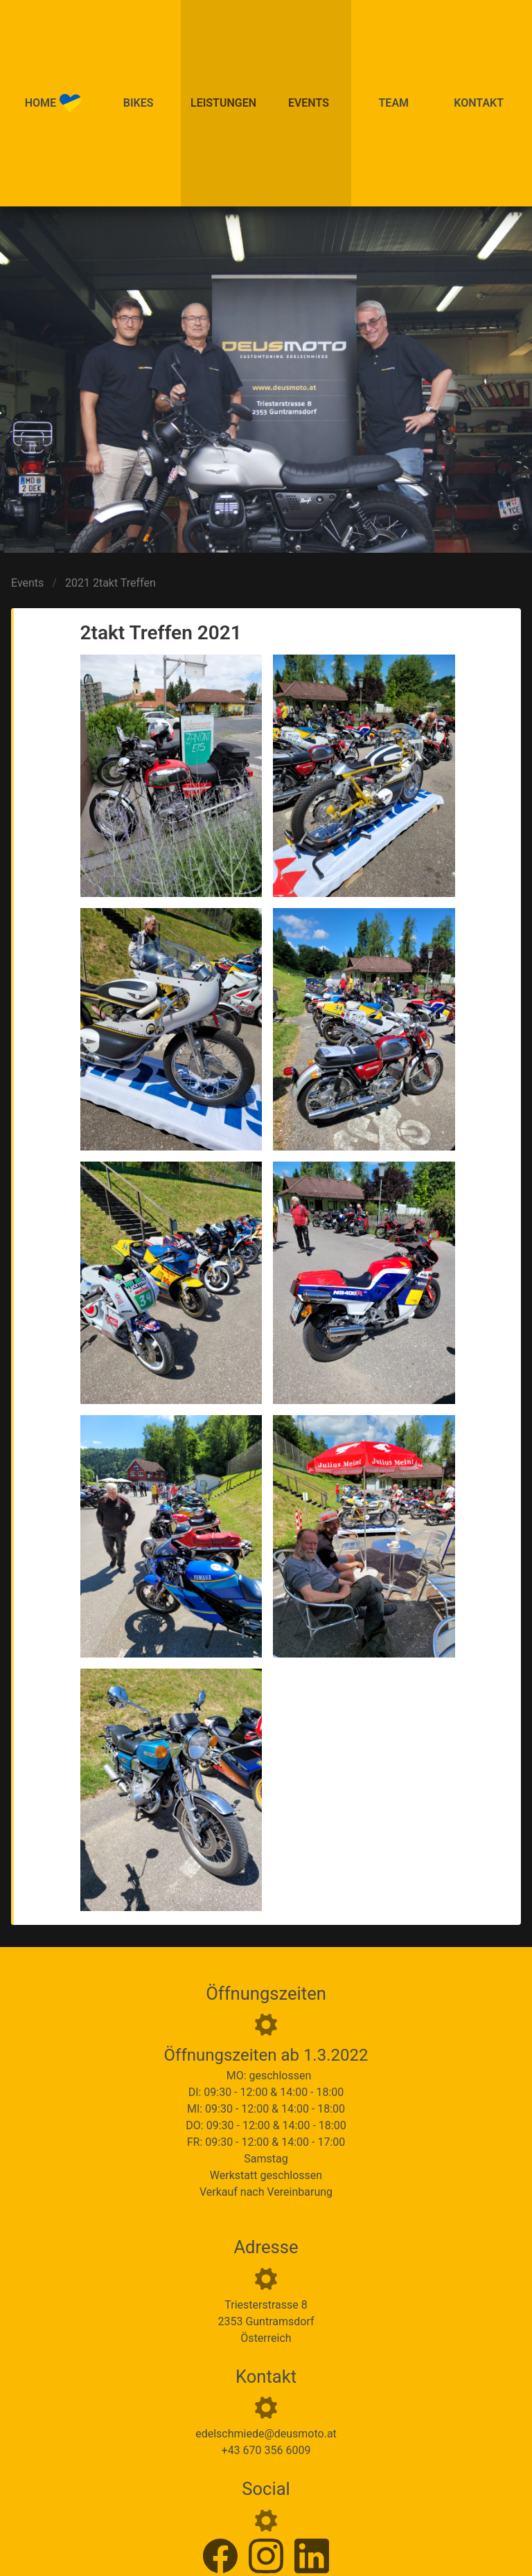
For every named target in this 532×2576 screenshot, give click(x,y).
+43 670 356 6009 (266, 2450)
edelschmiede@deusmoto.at (266, 2433)
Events (308, 102)
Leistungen (223, 102)
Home (53, 103)
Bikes (138, 102)
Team (394, 102)
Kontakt (479, 102)
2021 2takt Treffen (110, 582)
